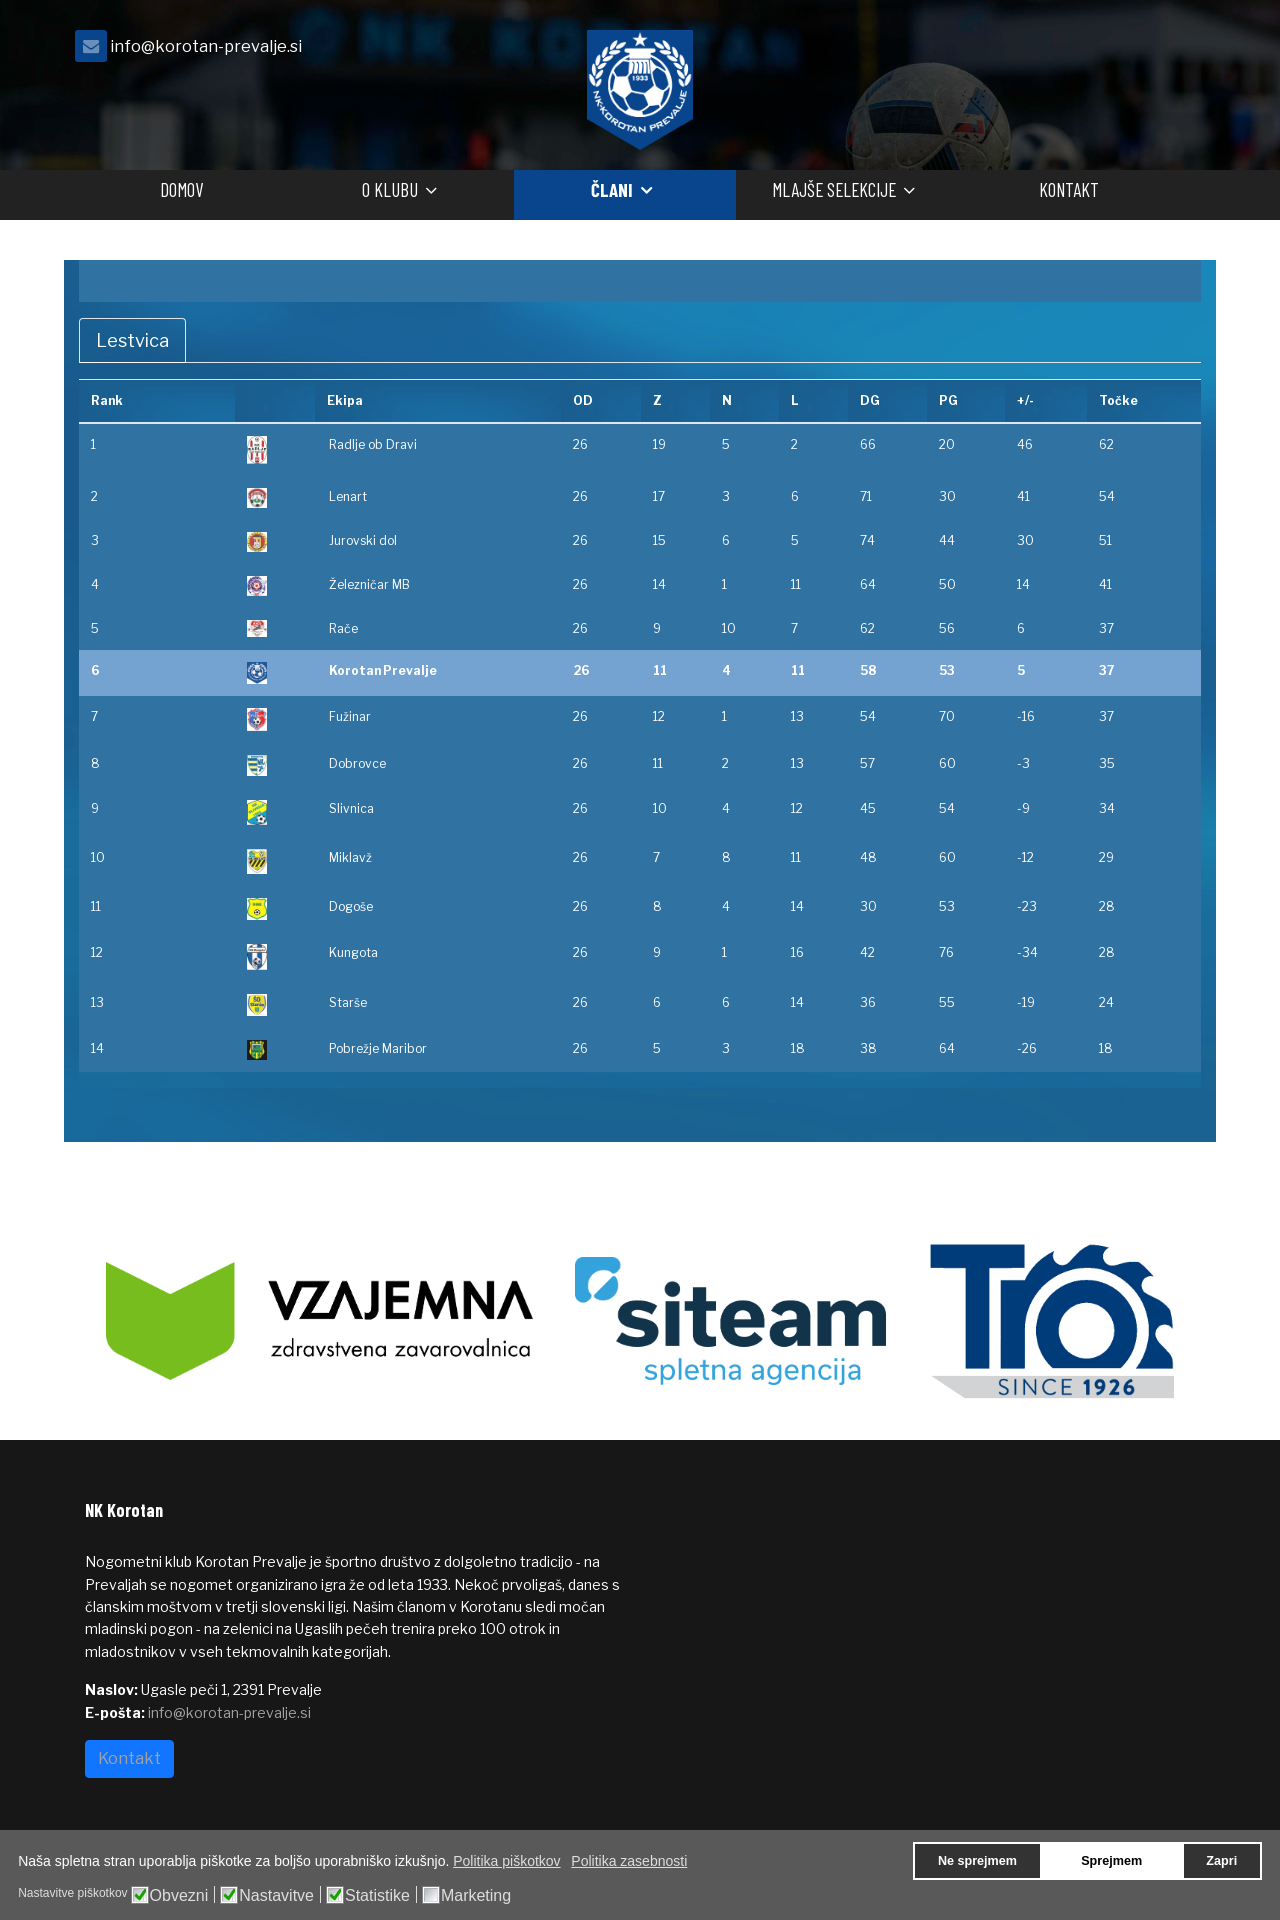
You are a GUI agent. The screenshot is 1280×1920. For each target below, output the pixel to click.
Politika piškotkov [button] (506, 1861)
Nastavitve (276, 1896)
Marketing (476, 1896)
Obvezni (179, 1896)
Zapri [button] (1221, 1861)
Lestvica (132, 340)
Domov (181, 189)
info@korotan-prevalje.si (206, 46)
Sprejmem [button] (1111, 1861)
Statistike (377, 1896)
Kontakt (1069, 189)
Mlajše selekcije (834, 189)
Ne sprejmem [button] (977, 1861)
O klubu (390, 189)
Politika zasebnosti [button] (629, 1861)
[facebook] (1170, 51)
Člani (612, 189)
